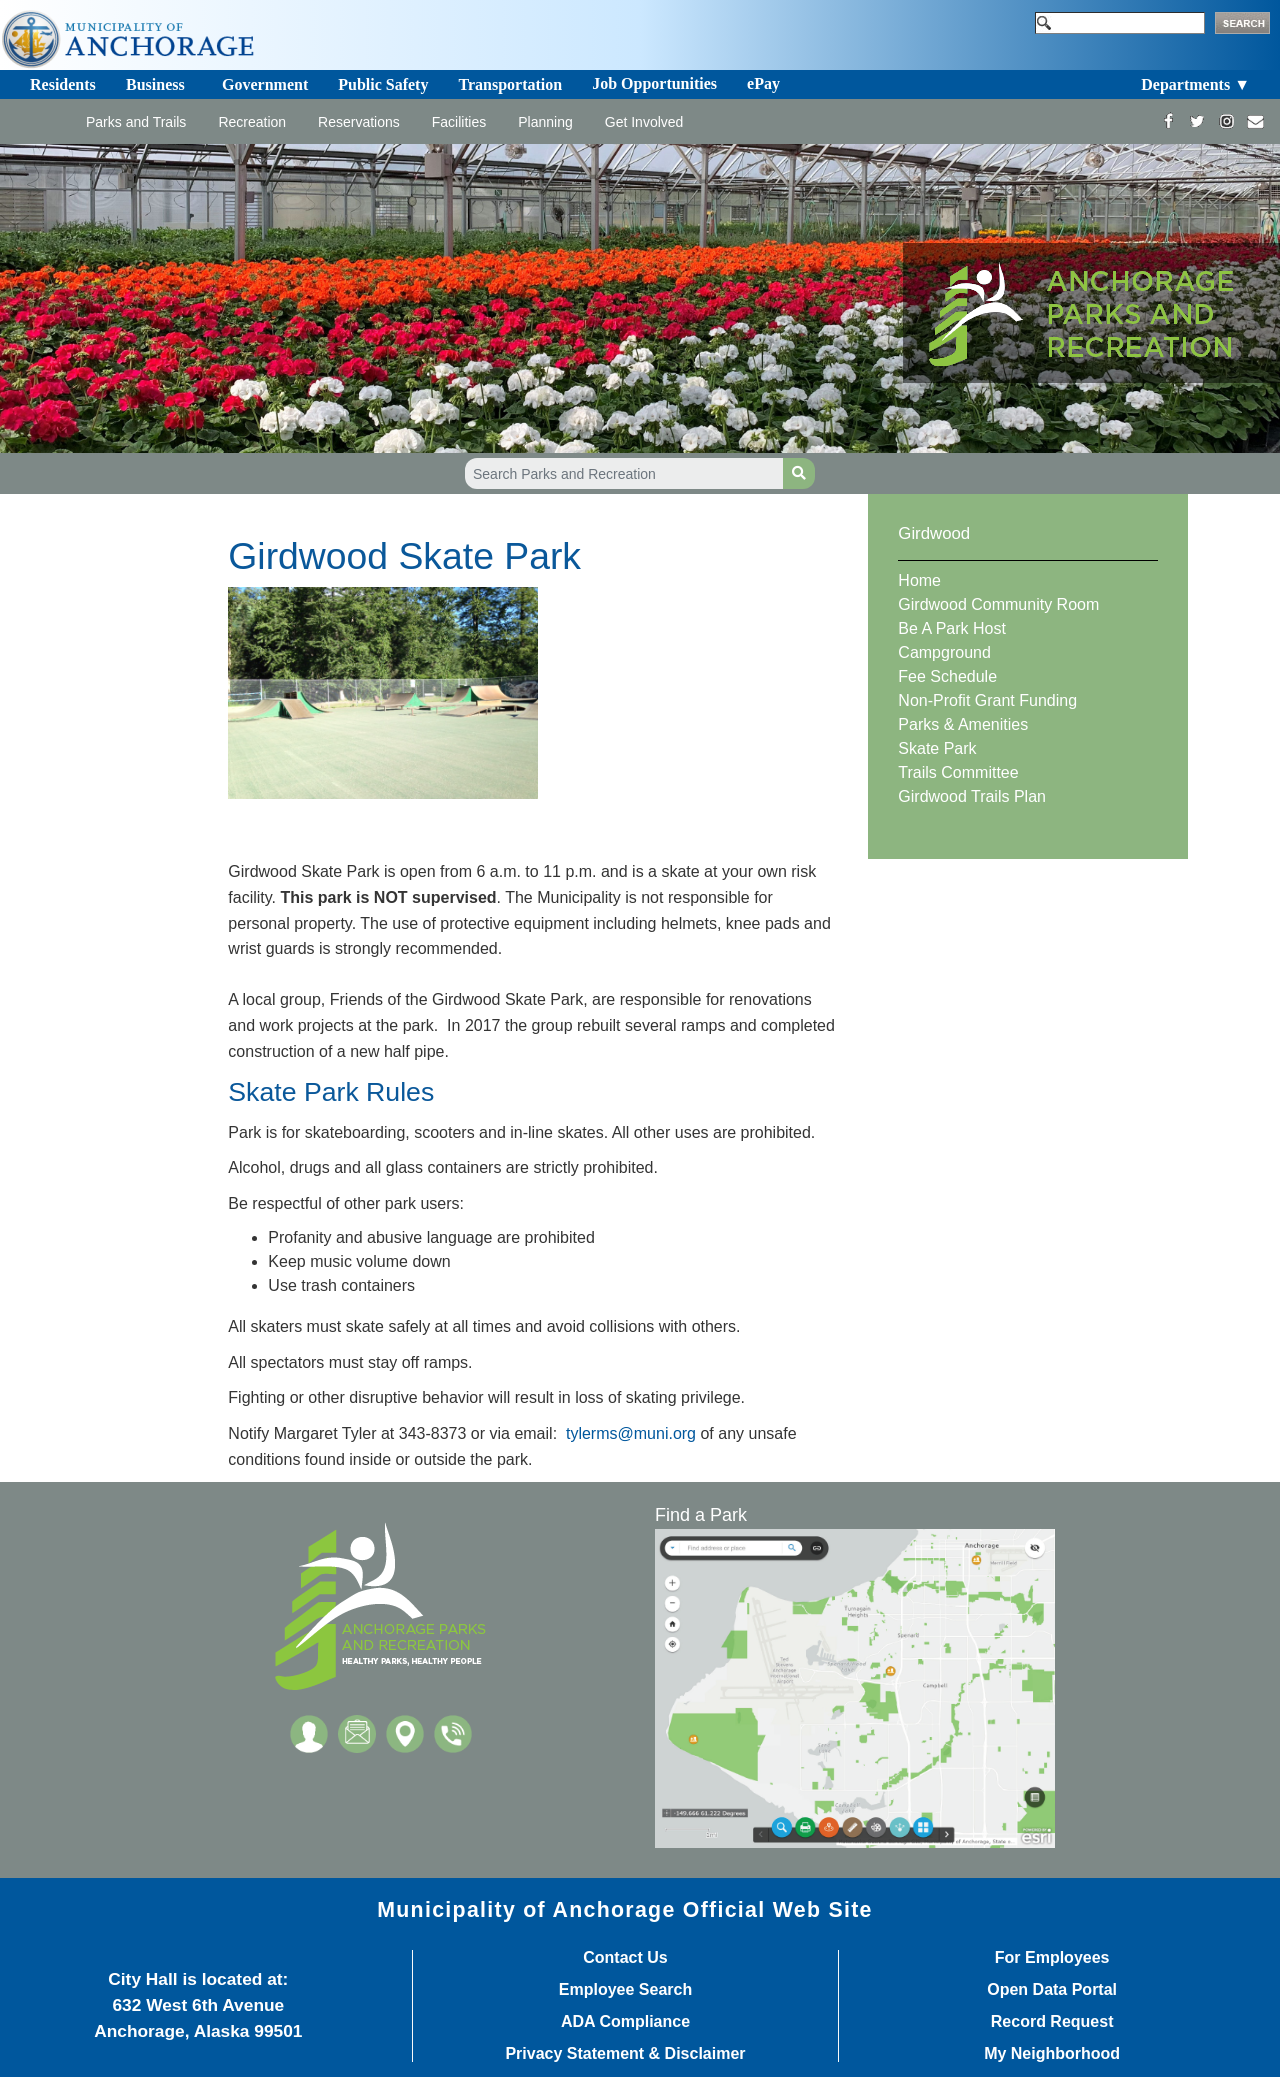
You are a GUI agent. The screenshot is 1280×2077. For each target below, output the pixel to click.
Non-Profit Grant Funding (987, 700)
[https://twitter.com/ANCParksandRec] (1197, 121)
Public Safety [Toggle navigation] (383, 84)
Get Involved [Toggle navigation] (644, 122)
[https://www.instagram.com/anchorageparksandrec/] (1226, 121)
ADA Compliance (625, 2022)
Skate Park (937, 748)
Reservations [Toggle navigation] (359, 122)
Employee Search (625, 1990)
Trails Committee (958, 772)
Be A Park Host (952, 628)
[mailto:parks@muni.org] (1255, 121)
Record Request (1052, 2022)
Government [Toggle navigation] (265, 84)
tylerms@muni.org (631, 1433)
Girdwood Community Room (998, 604)
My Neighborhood (1052, 2054)
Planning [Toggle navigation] (545, 122)
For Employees (1052, 1958)
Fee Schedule (947, 676)
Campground (944, 652)
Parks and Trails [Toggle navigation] (136, 122)
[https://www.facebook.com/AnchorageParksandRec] (1168, 121)
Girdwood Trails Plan (972, 796)
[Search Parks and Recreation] (624, 473)
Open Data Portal (1052, 1990)
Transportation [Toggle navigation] (510, 84)
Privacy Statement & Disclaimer (625, 2054)
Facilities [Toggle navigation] (459, 122)
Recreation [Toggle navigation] (252, 122)
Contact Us (625, 1958)
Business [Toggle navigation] (155, 84)
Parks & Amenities (963, 724)
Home (919, 580)
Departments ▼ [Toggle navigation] (1195, 84)
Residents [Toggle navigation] (63, 84)
